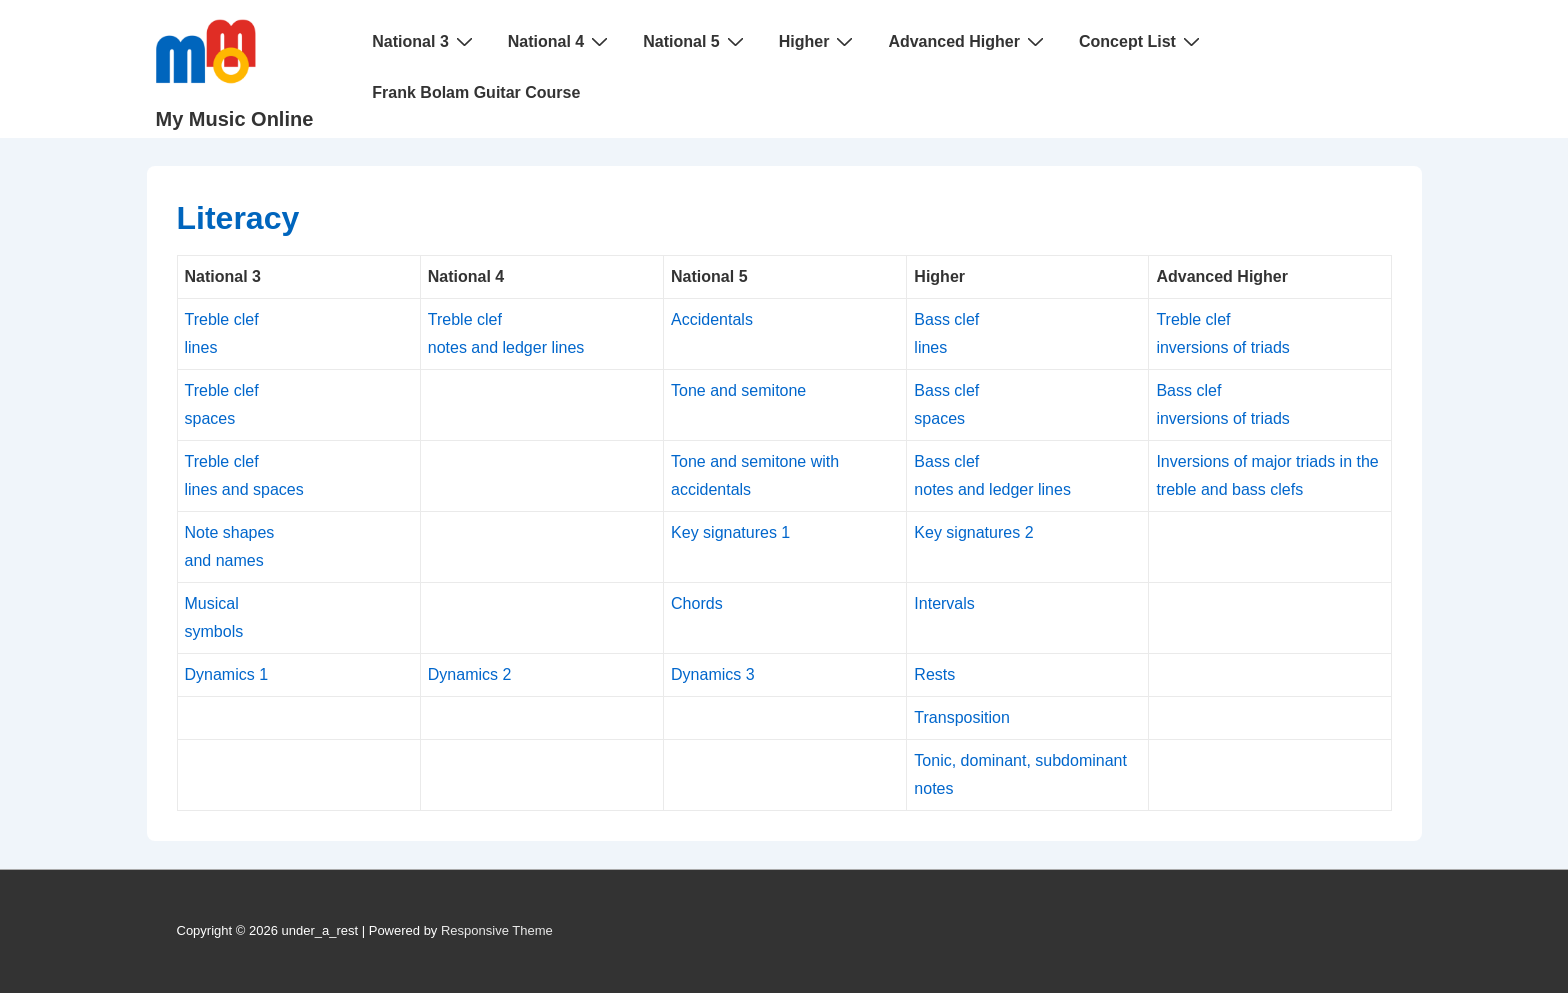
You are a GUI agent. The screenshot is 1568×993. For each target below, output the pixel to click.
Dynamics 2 (470, 674)
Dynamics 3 (713, 674)
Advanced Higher (968, 41)
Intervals (944, 603)
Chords (697, 603)
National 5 (695, 41)
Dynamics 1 (227, 674)
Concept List (1142, 41)
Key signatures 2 (973, 532)
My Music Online (235, 119)
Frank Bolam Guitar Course (476, 92)
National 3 (424, 41)
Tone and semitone (738, 390)
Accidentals (712, 319)
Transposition (961, 717)
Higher (819, 41)
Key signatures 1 (730, 532)
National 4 (560, 41)
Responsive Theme (497, 930)
